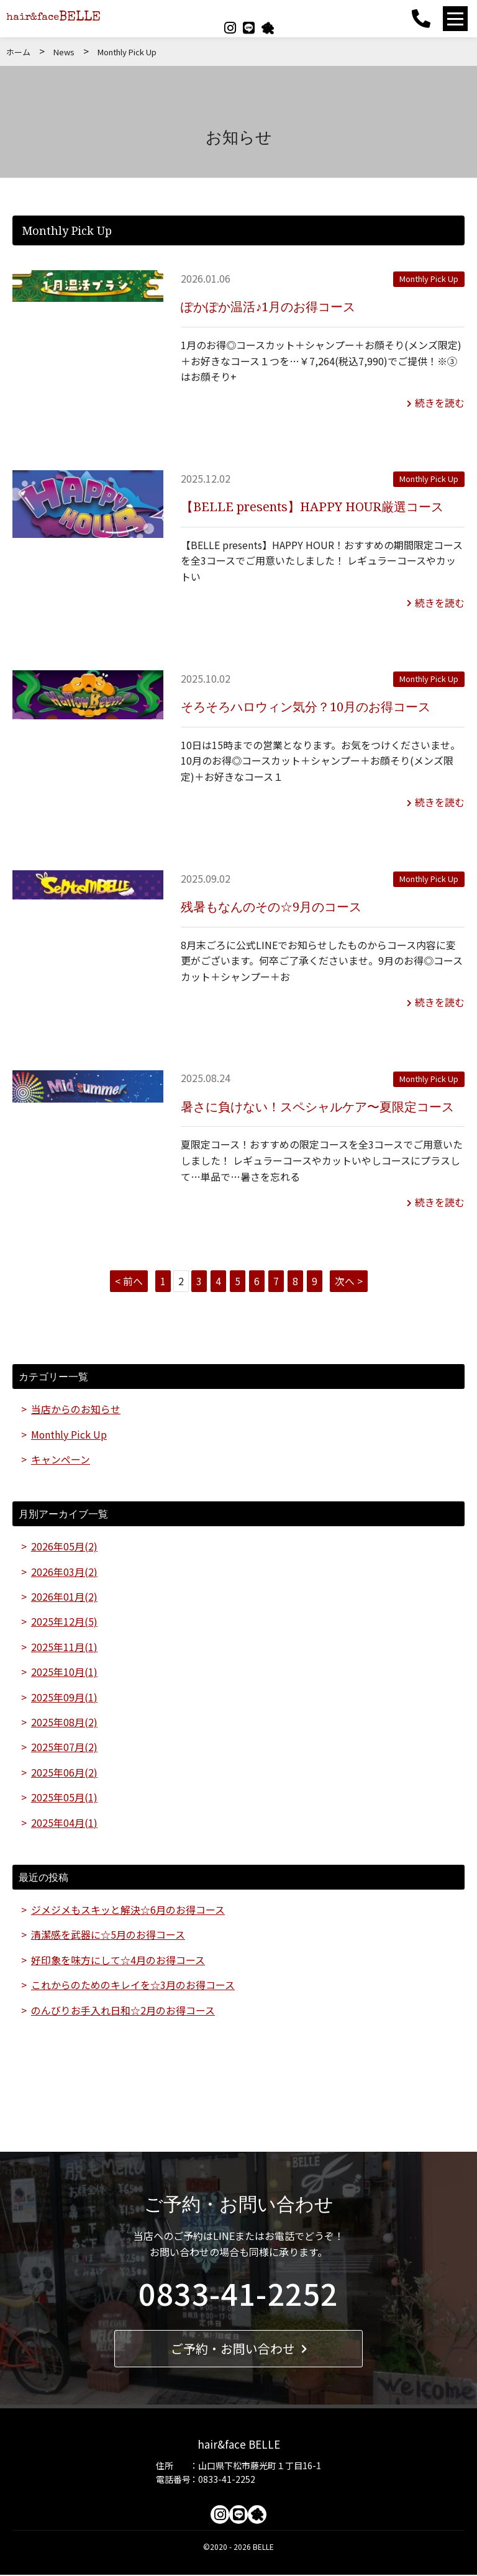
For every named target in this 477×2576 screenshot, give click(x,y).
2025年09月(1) (64, 1696)
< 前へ (129, 1279)
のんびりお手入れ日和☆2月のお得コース (123, 2010)
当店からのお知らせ (75, 1407)
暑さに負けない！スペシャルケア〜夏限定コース (317, 1104)
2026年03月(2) (64, 1570)
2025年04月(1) (64, 1822)
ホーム (18, 52)
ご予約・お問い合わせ (239, 2350)
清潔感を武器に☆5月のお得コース (108, 1934)
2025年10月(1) (64, 1671)
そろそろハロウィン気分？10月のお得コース (305, 705)
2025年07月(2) (64, 1746)
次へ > (349, 1279)
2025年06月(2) (64, 1772)
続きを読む (436, 401)
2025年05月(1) (64, 1797)
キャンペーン (60, 1457)
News (64, 52)
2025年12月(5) (64, 1620)
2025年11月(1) (64, 1646)
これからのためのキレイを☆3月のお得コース (133, 1985)
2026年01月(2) (64, 1595)
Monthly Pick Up (428, 278)
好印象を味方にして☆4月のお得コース (118, 1960)
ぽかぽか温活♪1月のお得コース (268, 306)
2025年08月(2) (64, 1721)
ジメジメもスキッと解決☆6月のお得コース (128, 1910)
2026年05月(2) (64, 1545)
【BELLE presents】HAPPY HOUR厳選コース (313, 506)
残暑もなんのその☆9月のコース (271, 905)
